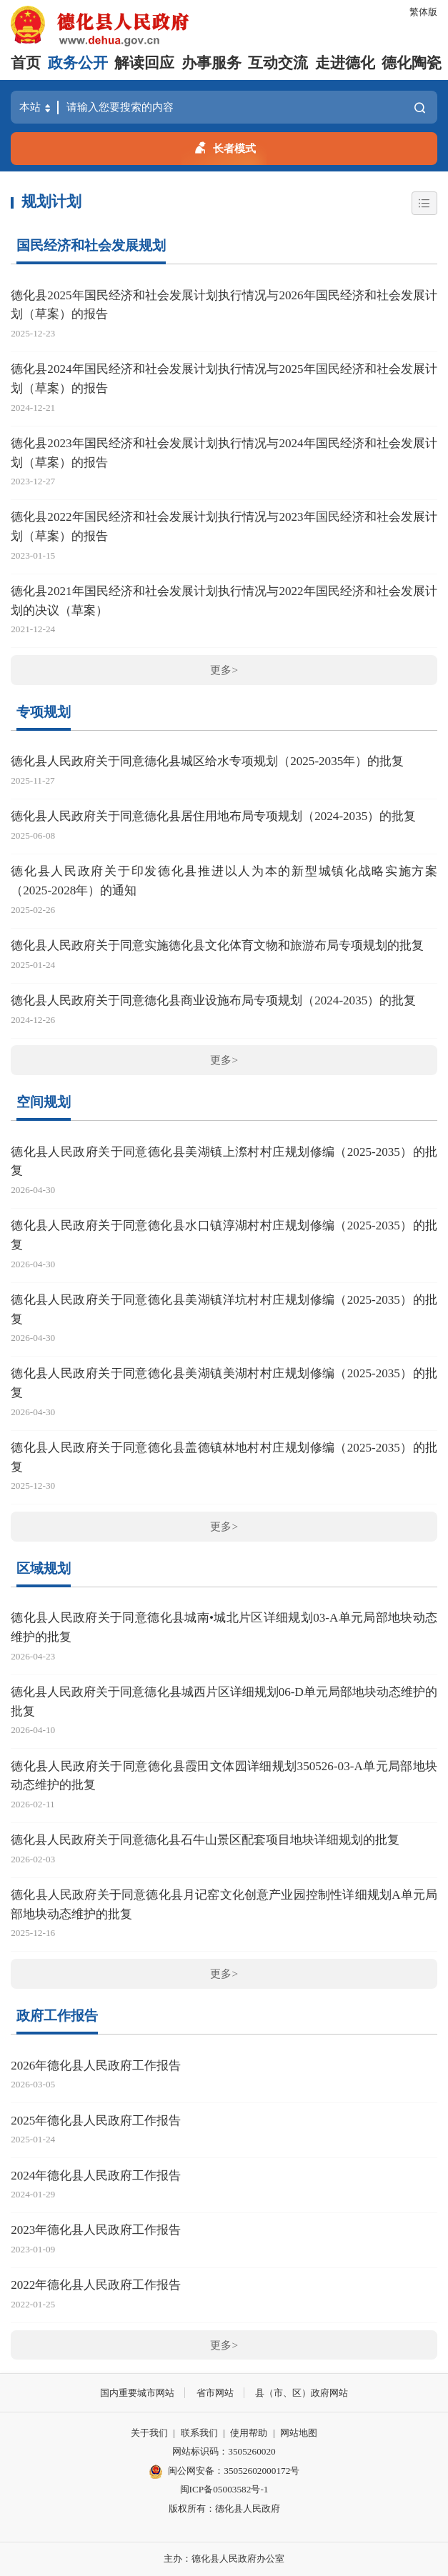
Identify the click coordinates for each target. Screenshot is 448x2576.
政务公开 (78, 62)
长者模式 (224, 146)
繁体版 (423, 11)
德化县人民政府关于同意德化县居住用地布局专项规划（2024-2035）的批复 (213, 816)
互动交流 (278, 62)
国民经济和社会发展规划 (91, 245)
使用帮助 (248, 2432)
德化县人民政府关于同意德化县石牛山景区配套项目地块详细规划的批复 (205, 1840)
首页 (26, 62)
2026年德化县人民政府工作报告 (96, 2065)
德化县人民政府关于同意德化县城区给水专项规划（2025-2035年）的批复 (207, 761)
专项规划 (43, 711)
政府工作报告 (57, 2015)
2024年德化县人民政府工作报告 (96, 2175)
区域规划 (43, 1568)
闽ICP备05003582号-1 (224, 2489)
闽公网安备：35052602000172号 (224, 2472)
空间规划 (43, 1101)
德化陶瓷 (412, 62)
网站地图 (298, 2432)
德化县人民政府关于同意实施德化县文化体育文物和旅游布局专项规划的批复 (217, 945)
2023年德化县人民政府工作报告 (96, 2230)
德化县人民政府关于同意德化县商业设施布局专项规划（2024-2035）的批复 (213, 1000)
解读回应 (144, 62)
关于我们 (149, 2432)
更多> (224, 670)
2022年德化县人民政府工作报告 (96, 2285)
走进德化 (345, 62)
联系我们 (199, 2432)
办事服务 (211, 62)
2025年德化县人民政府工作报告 (96, 2120)
